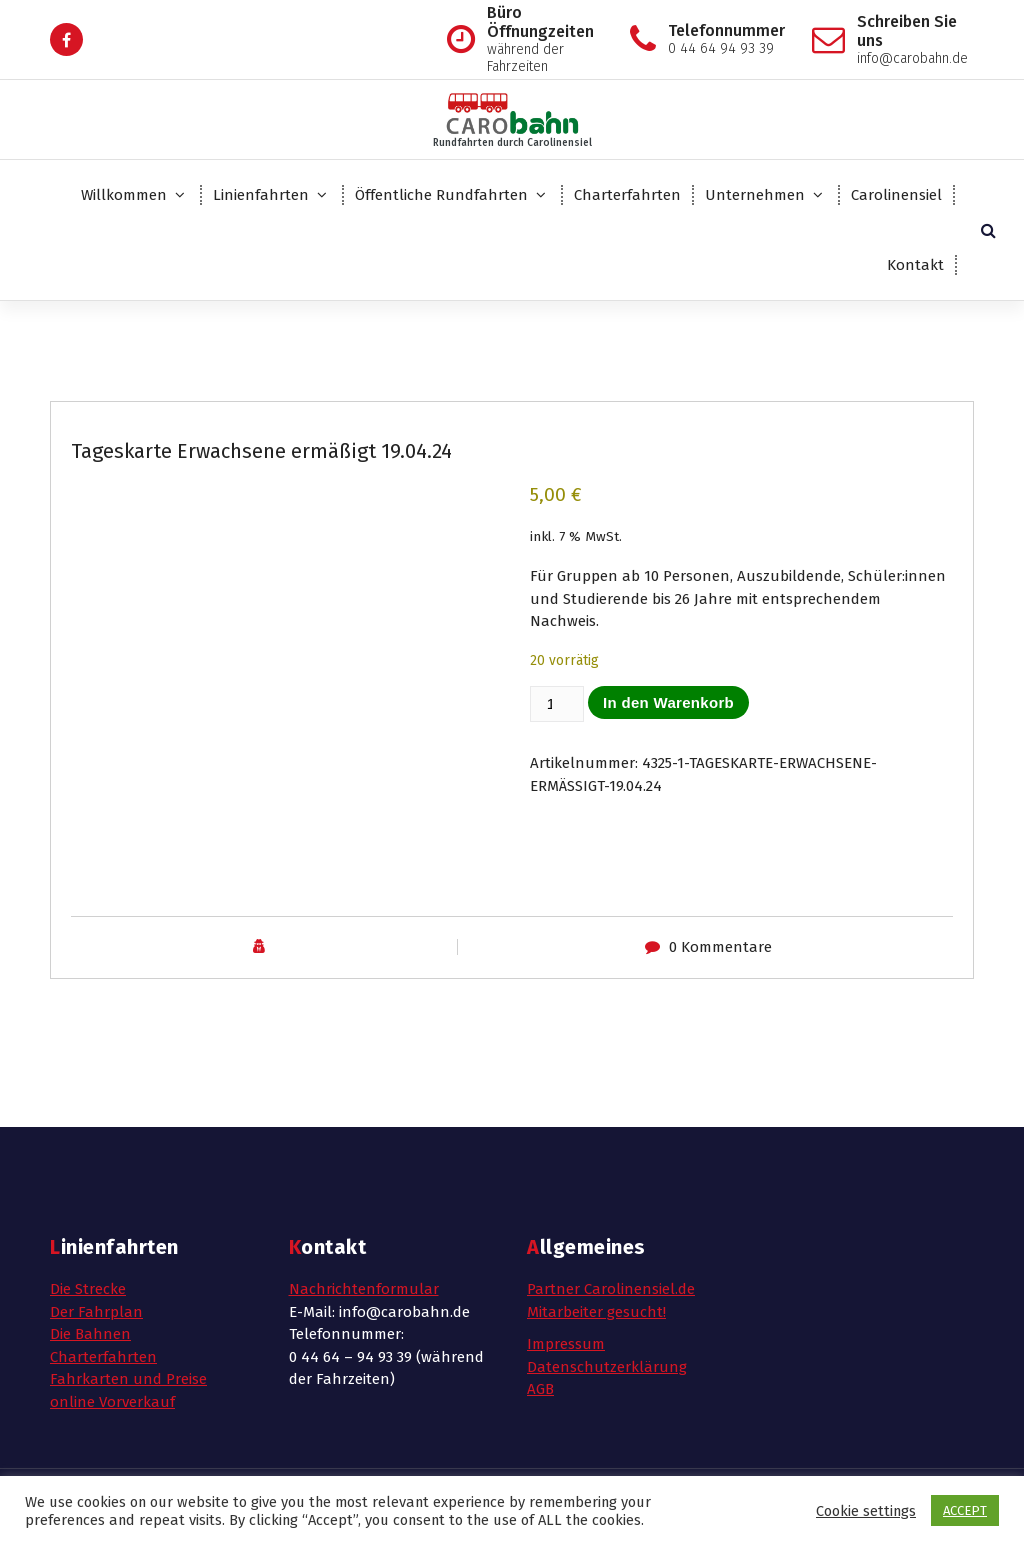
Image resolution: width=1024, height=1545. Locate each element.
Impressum (566, 1344)
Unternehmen (755, 195)
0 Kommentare (720, 947)
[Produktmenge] (557, 704)
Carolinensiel (896, 195)
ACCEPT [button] (965, 1510)
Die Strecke (88, 1289)
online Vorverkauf (112, 1402)
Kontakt (915, 265)
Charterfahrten (627, 195)
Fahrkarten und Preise (128, 1379)
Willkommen (124, 195)
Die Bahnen (90, 1334)
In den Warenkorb (668, 702)
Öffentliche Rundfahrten (441, 195)
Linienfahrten (261, 195)
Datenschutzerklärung (607, 1367)
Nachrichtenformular (364, 1289)
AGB (540, 1389)
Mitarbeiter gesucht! (596, 1312)
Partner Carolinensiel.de (611, 1289)
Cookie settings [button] (866, 1511)
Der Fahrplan (96, 1312)
